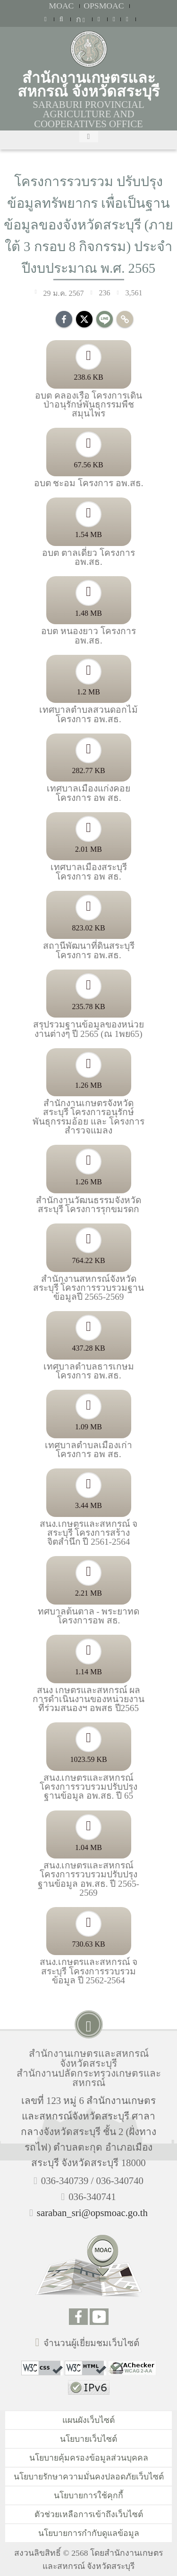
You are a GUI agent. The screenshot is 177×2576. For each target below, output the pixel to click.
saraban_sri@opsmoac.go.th (92, 2212)
